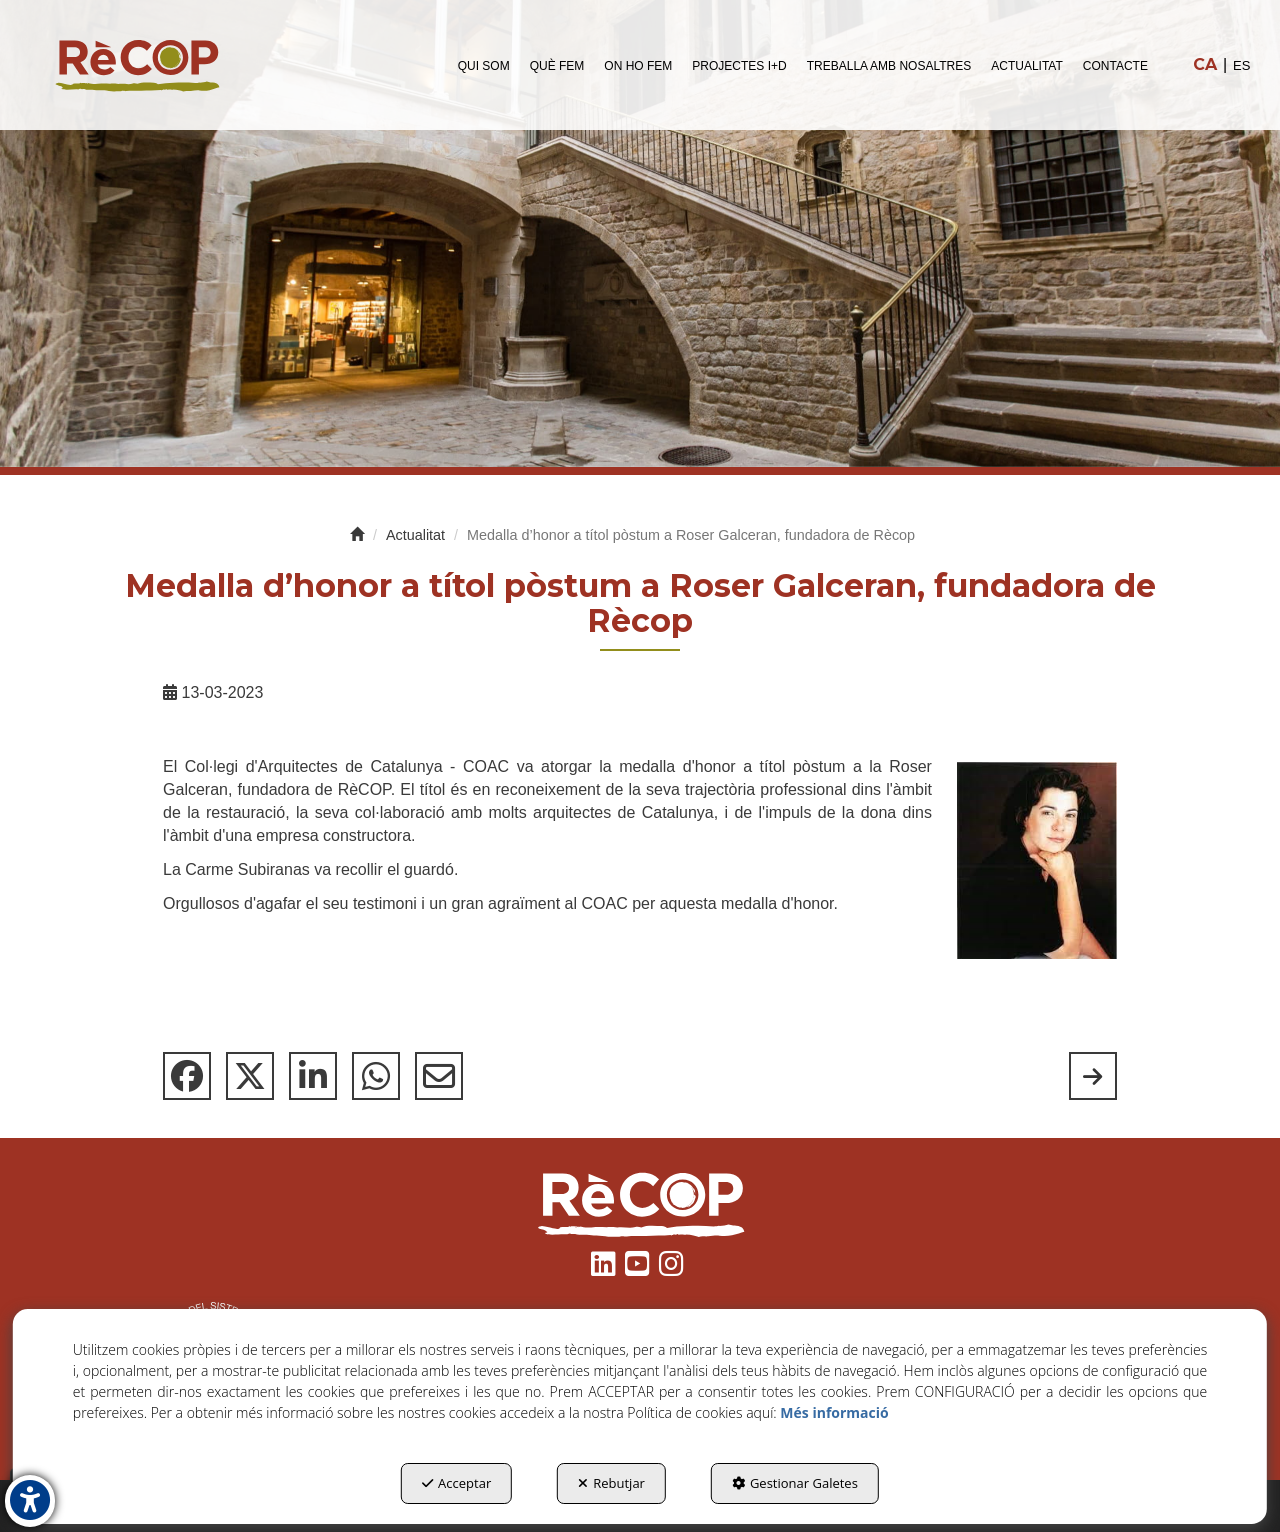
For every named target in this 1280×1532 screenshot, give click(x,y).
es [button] (1241, 65)
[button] (137, 65)
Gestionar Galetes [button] (795, 1483)
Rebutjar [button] (611, 1483)
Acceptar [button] (456, 1483)
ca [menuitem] (1205, 64)
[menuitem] (484, 65)
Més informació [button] (834, 1412)
